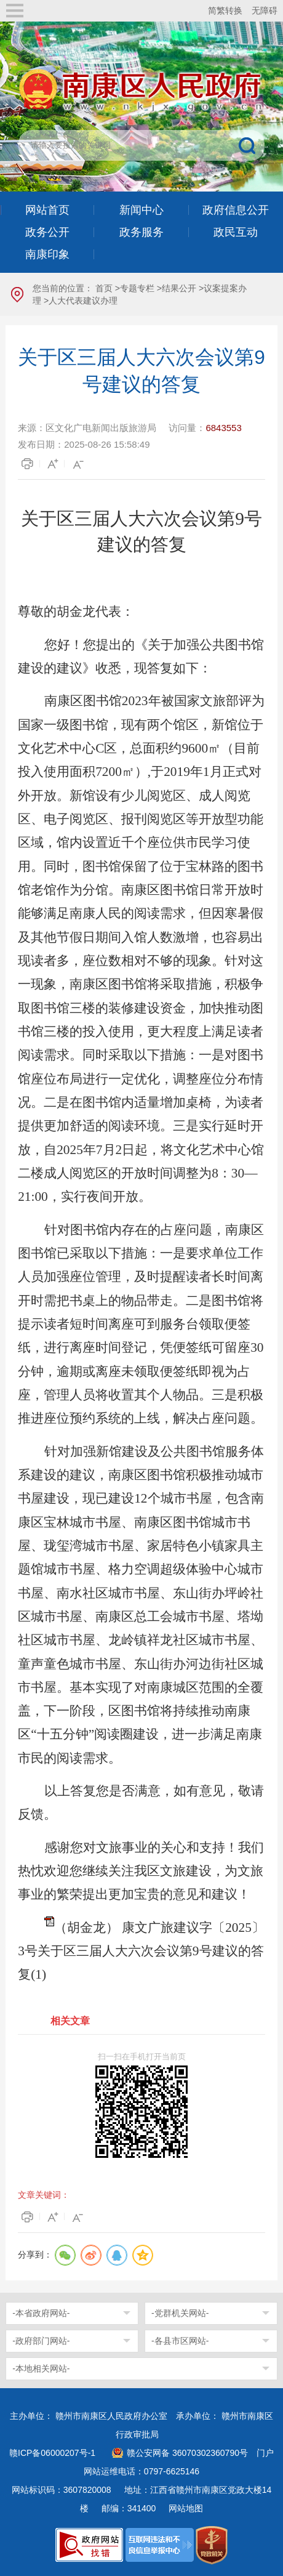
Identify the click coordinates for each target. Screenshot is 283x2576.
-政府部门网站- (41, 2341)
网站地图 (186, 2508)
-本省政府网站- (41, 2313)
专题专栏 (137, 288)
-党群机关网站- (180, 2313)
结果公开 (179, 288)
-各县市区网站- (180, 2341)
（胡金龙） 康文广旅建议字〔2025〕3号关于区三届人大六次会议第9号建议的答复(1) (141, 1951)
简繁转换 (225, 10)
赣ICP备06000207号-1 (52, 2453)
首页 (104, 288)
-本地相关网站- (41, 2368)
